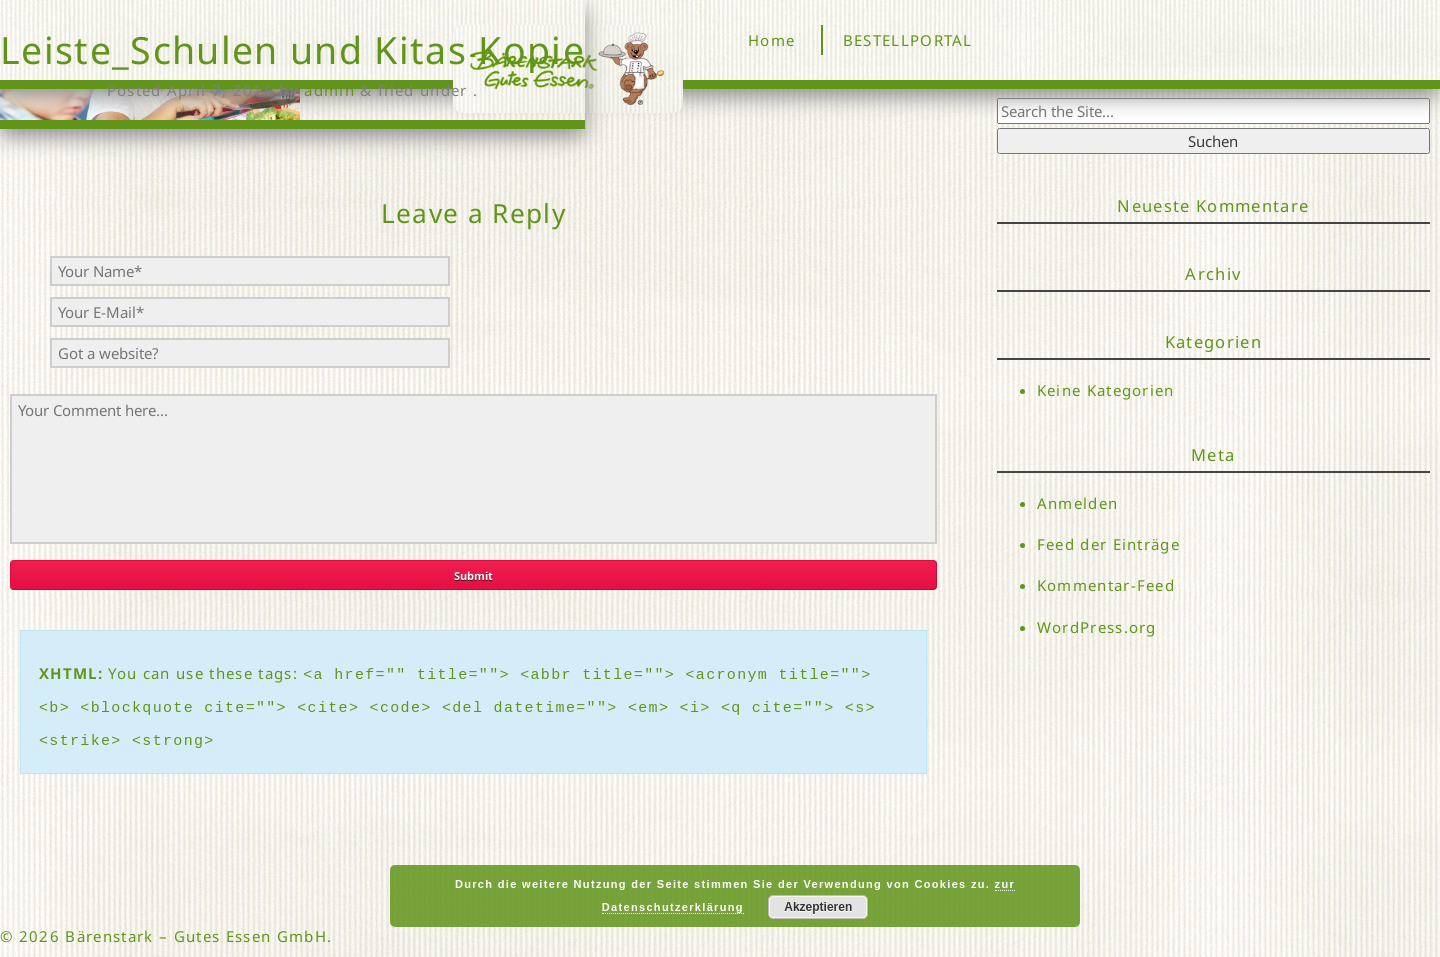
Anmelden (1078, 503)
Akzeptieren (818, 907)
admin (329, 90)
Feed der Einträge (1109, 544)
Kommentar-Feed (1106, 586)
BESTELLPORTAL (908, 40)
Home (771, 40)
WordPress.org (1097, 627)
